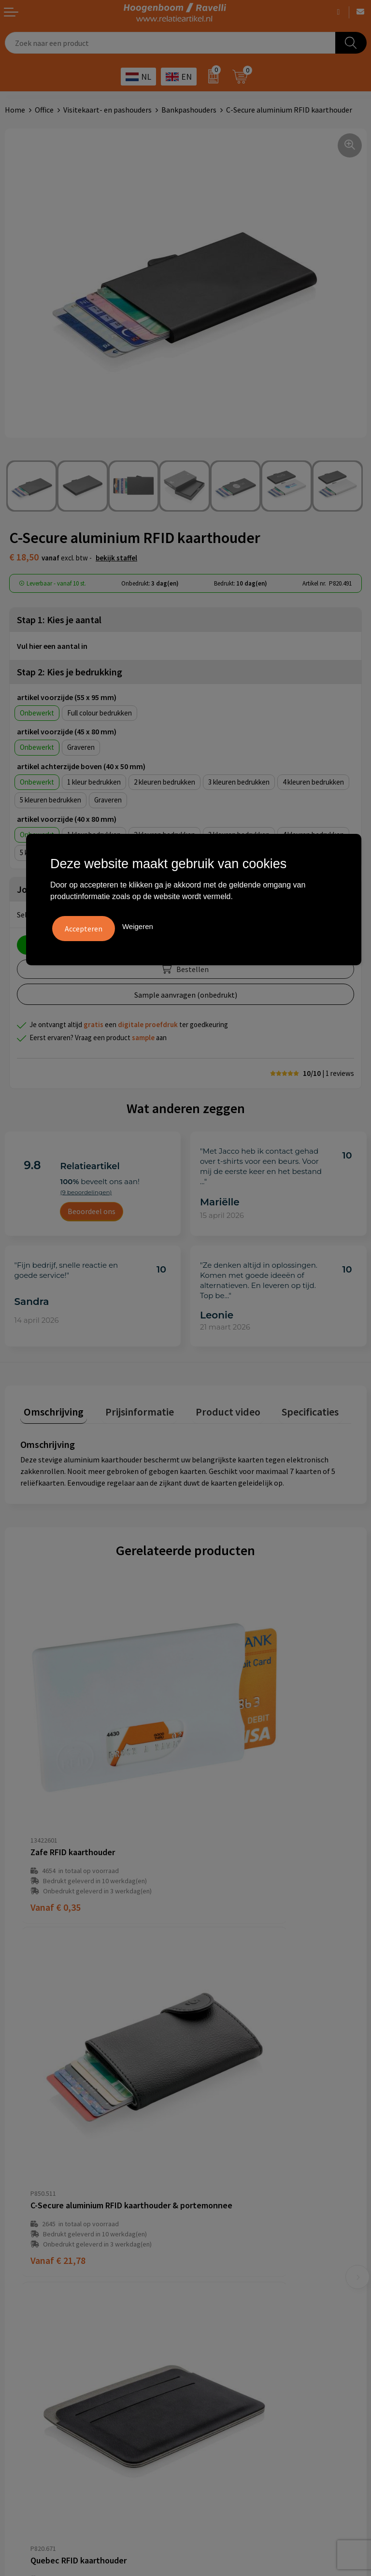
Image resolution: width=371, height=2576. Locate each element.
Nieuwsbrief (210, 2208)
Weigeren (137, 924)
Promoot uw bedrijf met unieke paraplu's (258, 2341)
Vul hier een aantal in (52, 646)
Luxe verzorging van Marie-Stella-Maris (254, 2371)
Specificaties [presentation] (285, 1408)
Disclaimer (22, 2341)
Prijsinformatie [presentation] (129, 1408)
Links (199, 2193)
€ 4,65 (221, 2052)
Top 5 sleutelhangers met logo (241, 2327)
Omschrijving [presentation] (50, 1408)
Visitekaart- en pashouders (107, 109)
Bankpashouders (188, 109)
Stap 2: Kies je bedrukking (69, 672)
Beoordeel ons (91, 1211)
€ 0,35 (55, 1801)
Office (44, 109)
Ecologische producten (228, 2356)
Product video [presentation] (210, 1408)
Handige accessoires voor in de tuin (247, 2297)
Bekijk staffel (116, 557)
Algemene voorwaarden (44, 2297)
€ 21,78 (223, 1801)
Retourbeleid (212, 2222)
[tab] (50, 1410)
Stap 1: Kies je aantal (59, 620)
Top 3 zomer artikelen (227, 2312)
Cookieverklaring (33, 2312)
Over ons (204, 2149)
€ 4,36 (55, 2052)
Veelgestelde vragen (223, 2163)
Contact (203, 2178)
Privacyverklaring (33, 2327)
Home (15, 109)
